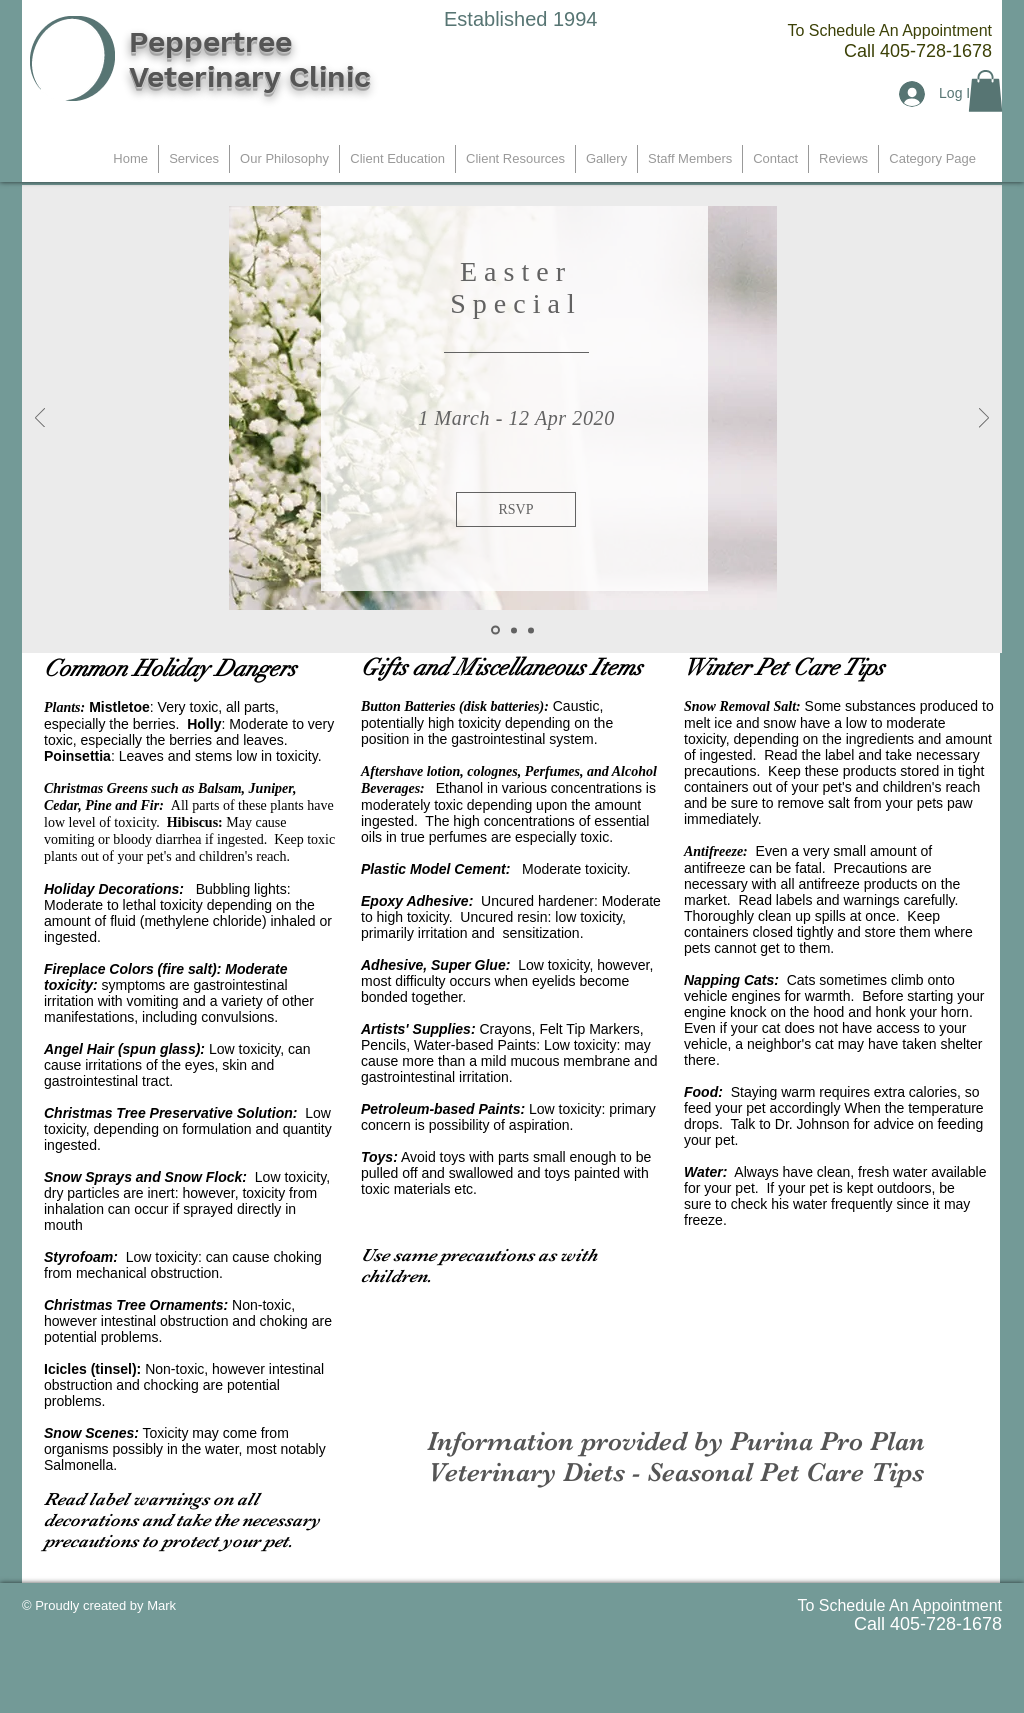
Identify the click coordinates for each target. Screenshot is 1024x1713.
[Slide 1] (495, 630)
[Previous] (40, 419)
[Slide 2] (514, 630)
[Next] (984, 419)
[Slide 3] (531, 630)
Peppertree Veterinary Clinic (250, 59)
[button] (985, 91)
